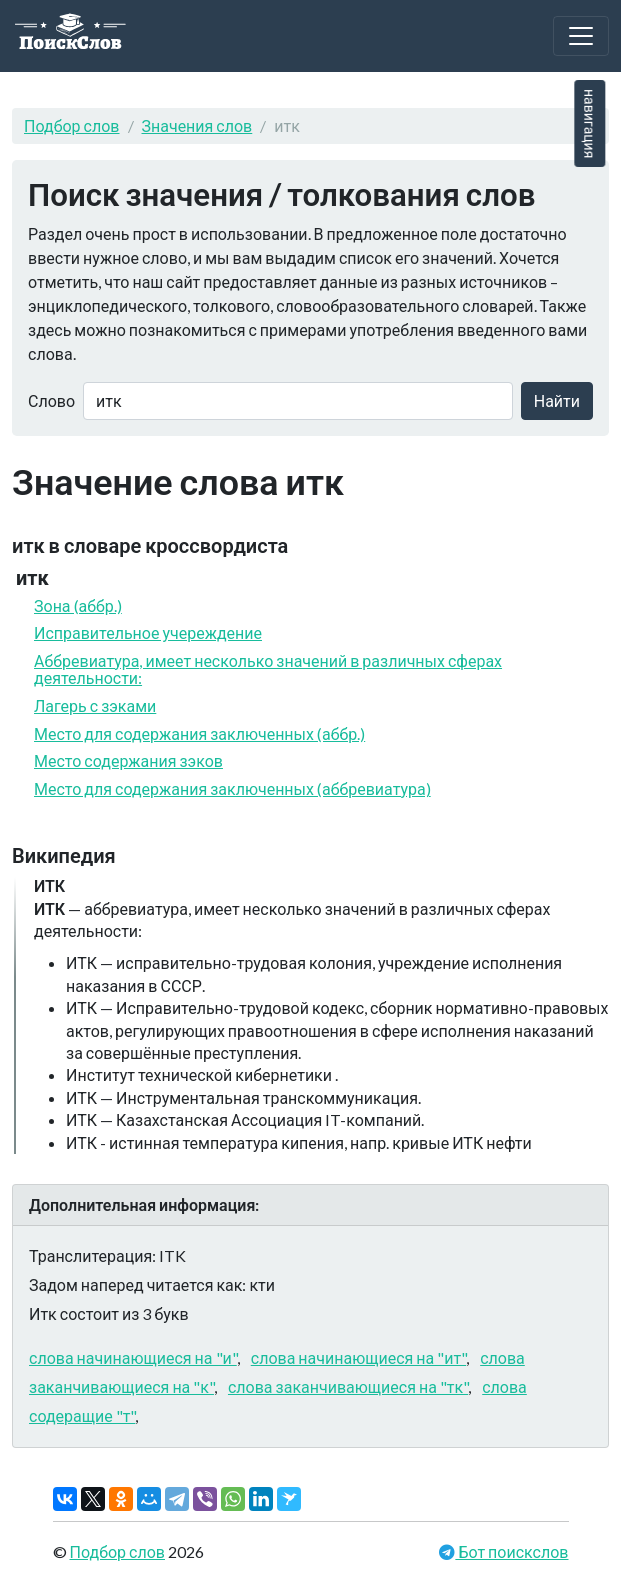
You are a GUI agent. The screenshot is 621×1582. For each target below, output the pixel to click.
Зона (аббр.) (78, 605)
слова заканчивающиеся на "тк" (348, 1386)
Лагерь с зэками (95, 705)
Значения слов (197, 125)
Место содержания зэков (128, 760)
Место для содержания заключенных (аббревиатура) (232, 788)
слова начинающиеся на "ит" (358, 1357)
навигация (589, 123)
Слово (51, 400)
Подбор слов (72, 125)
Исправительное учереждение (148, 632)
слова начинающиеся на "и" (133, 1357)
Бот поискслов (511, 1551)
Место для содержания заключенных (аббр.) (199, 733)
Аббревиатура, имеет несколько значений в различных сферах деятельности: (268, 669)
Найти (557, 400)
